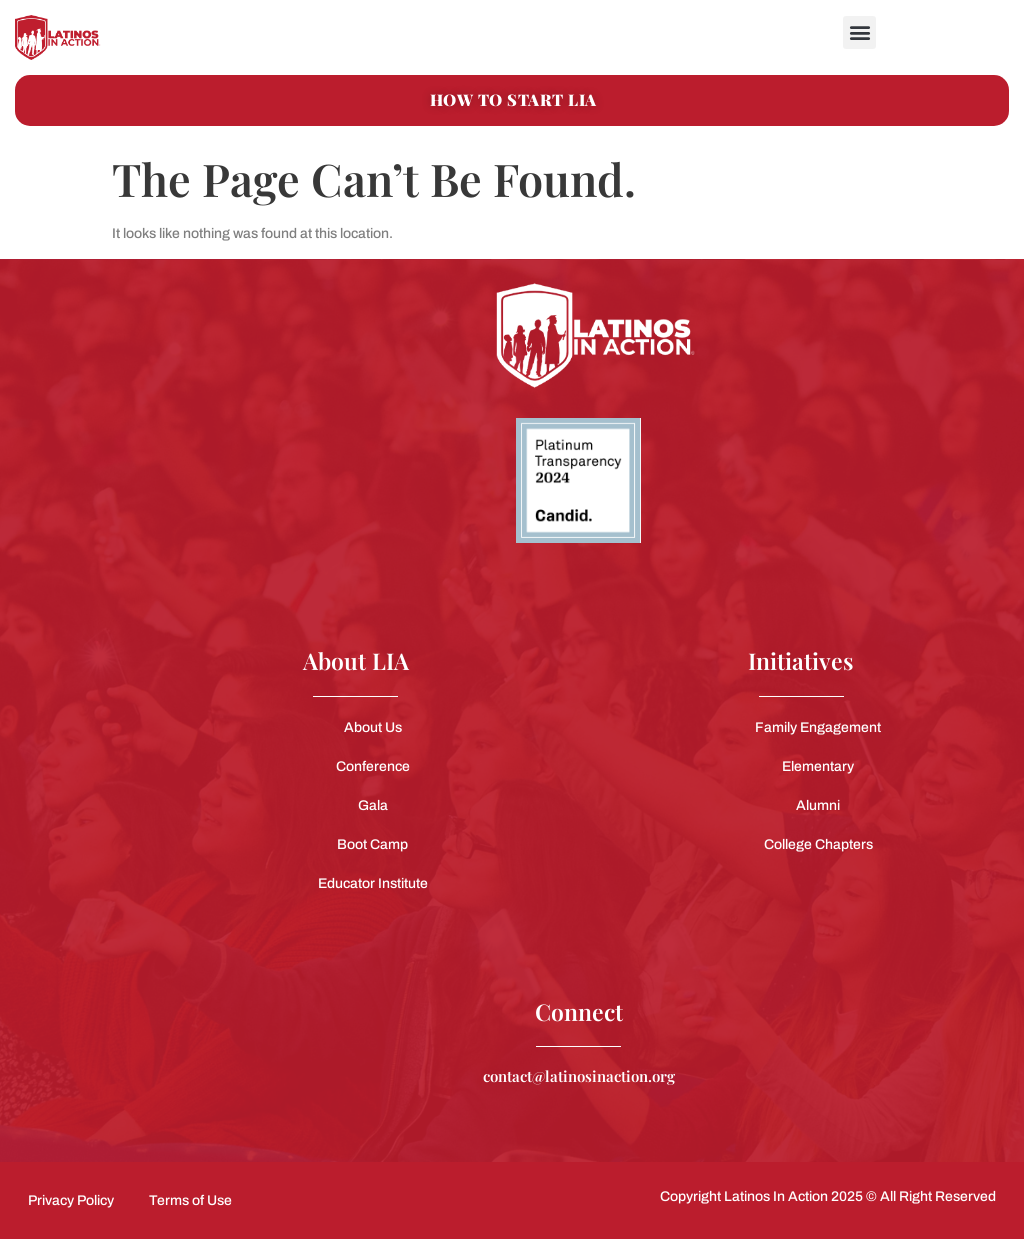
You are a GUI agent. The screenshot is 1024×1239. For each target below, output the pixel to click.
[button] (859, 32)
